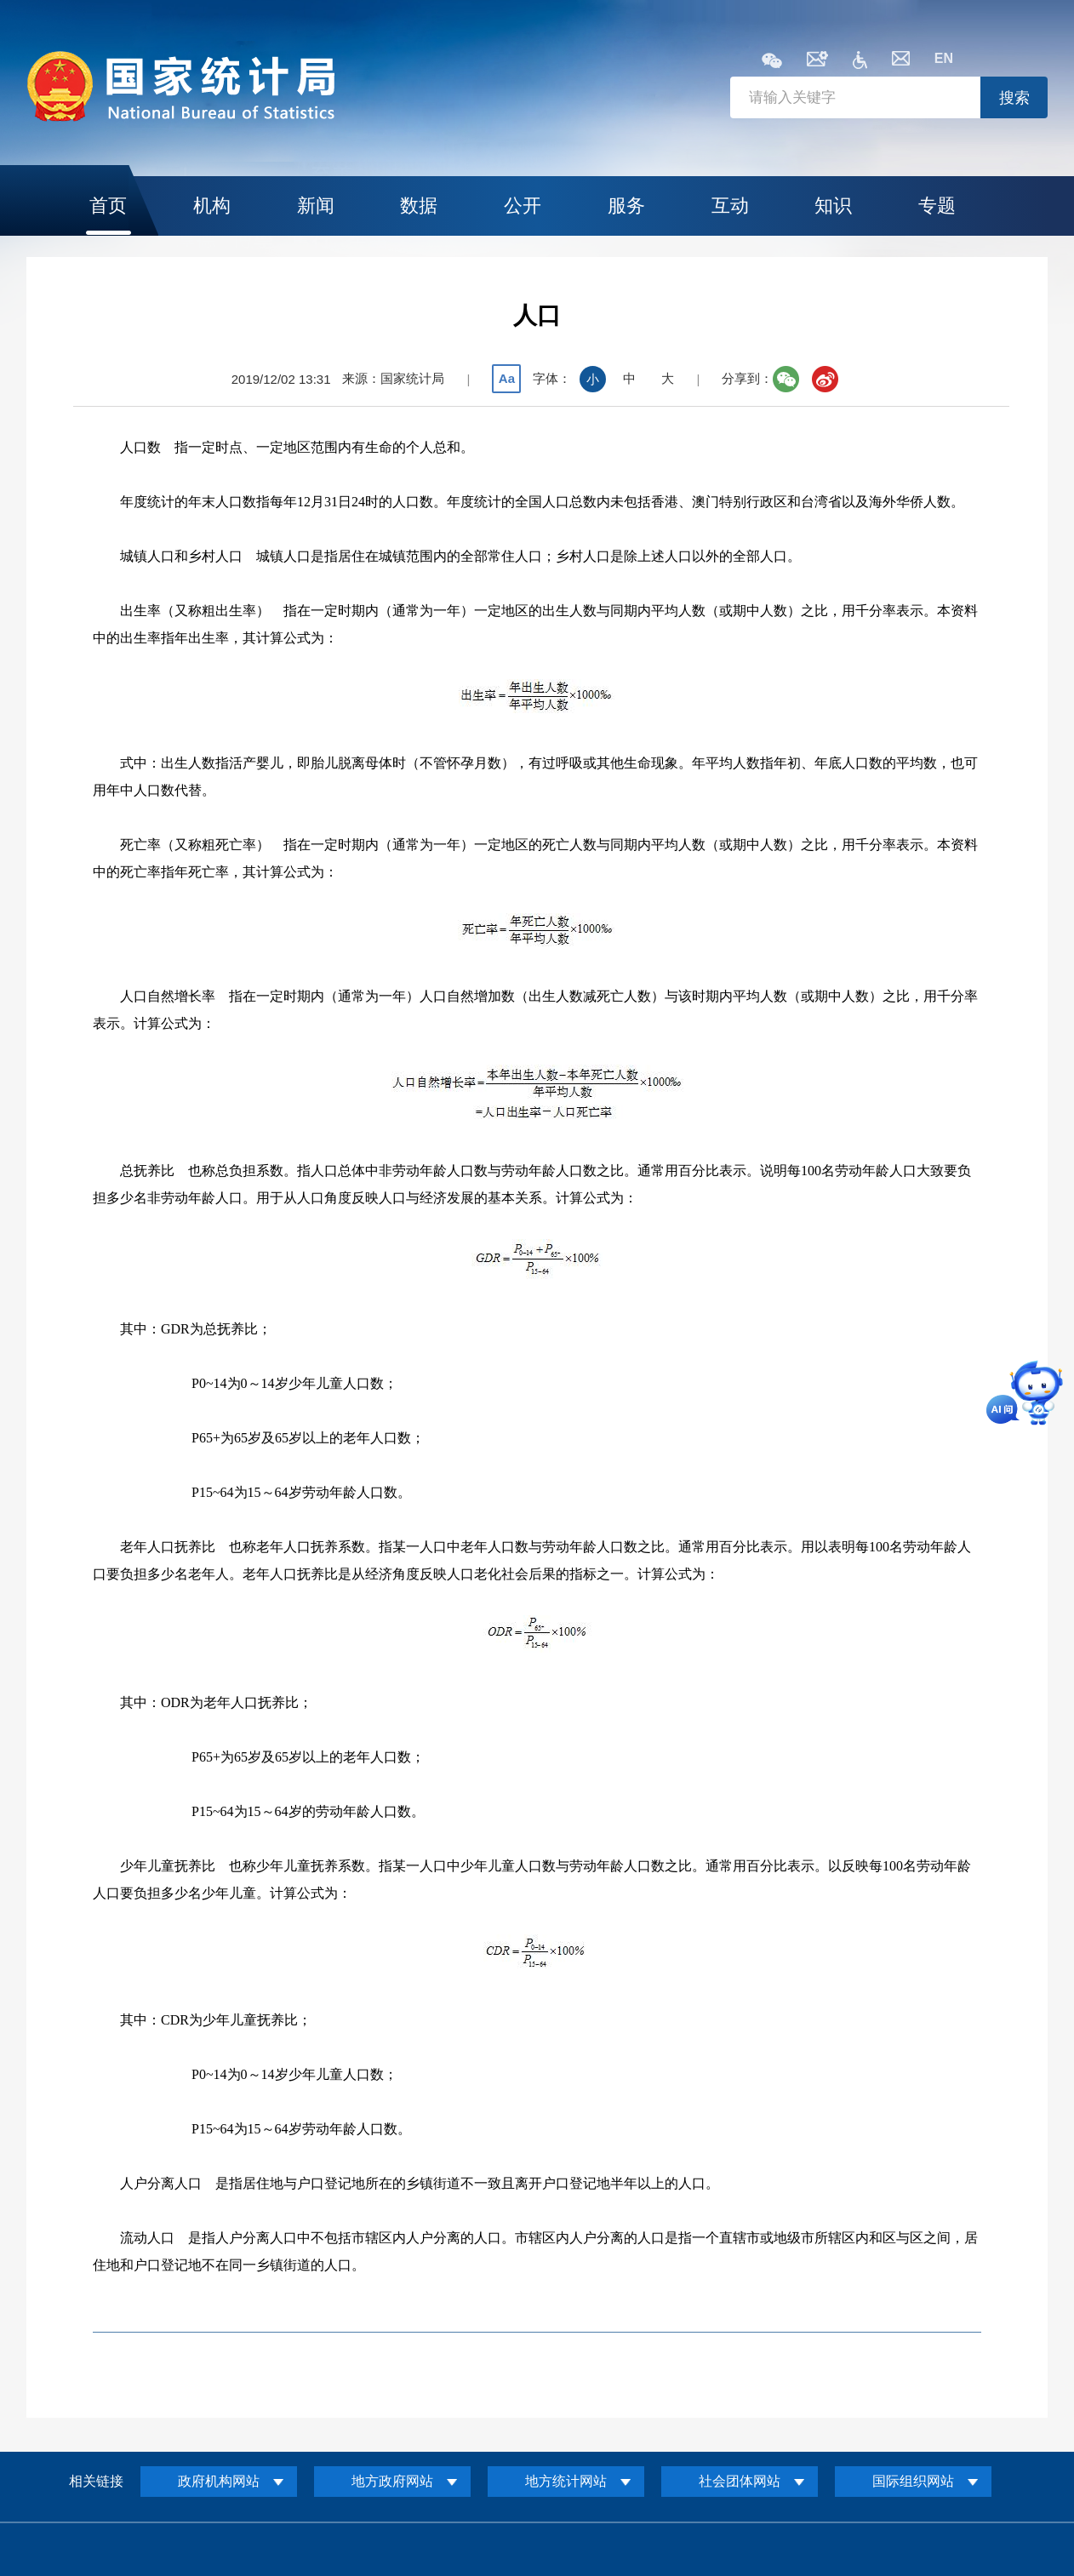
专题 (937, 205)
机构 (212, 205)
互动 (730, 205)
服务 (626, 205)
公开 (522, 205)
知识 (833, 205)
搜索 (1014, 97)
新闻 (315, 205)
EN (943, 58)
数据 (418, 205)
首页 (108, 205)
